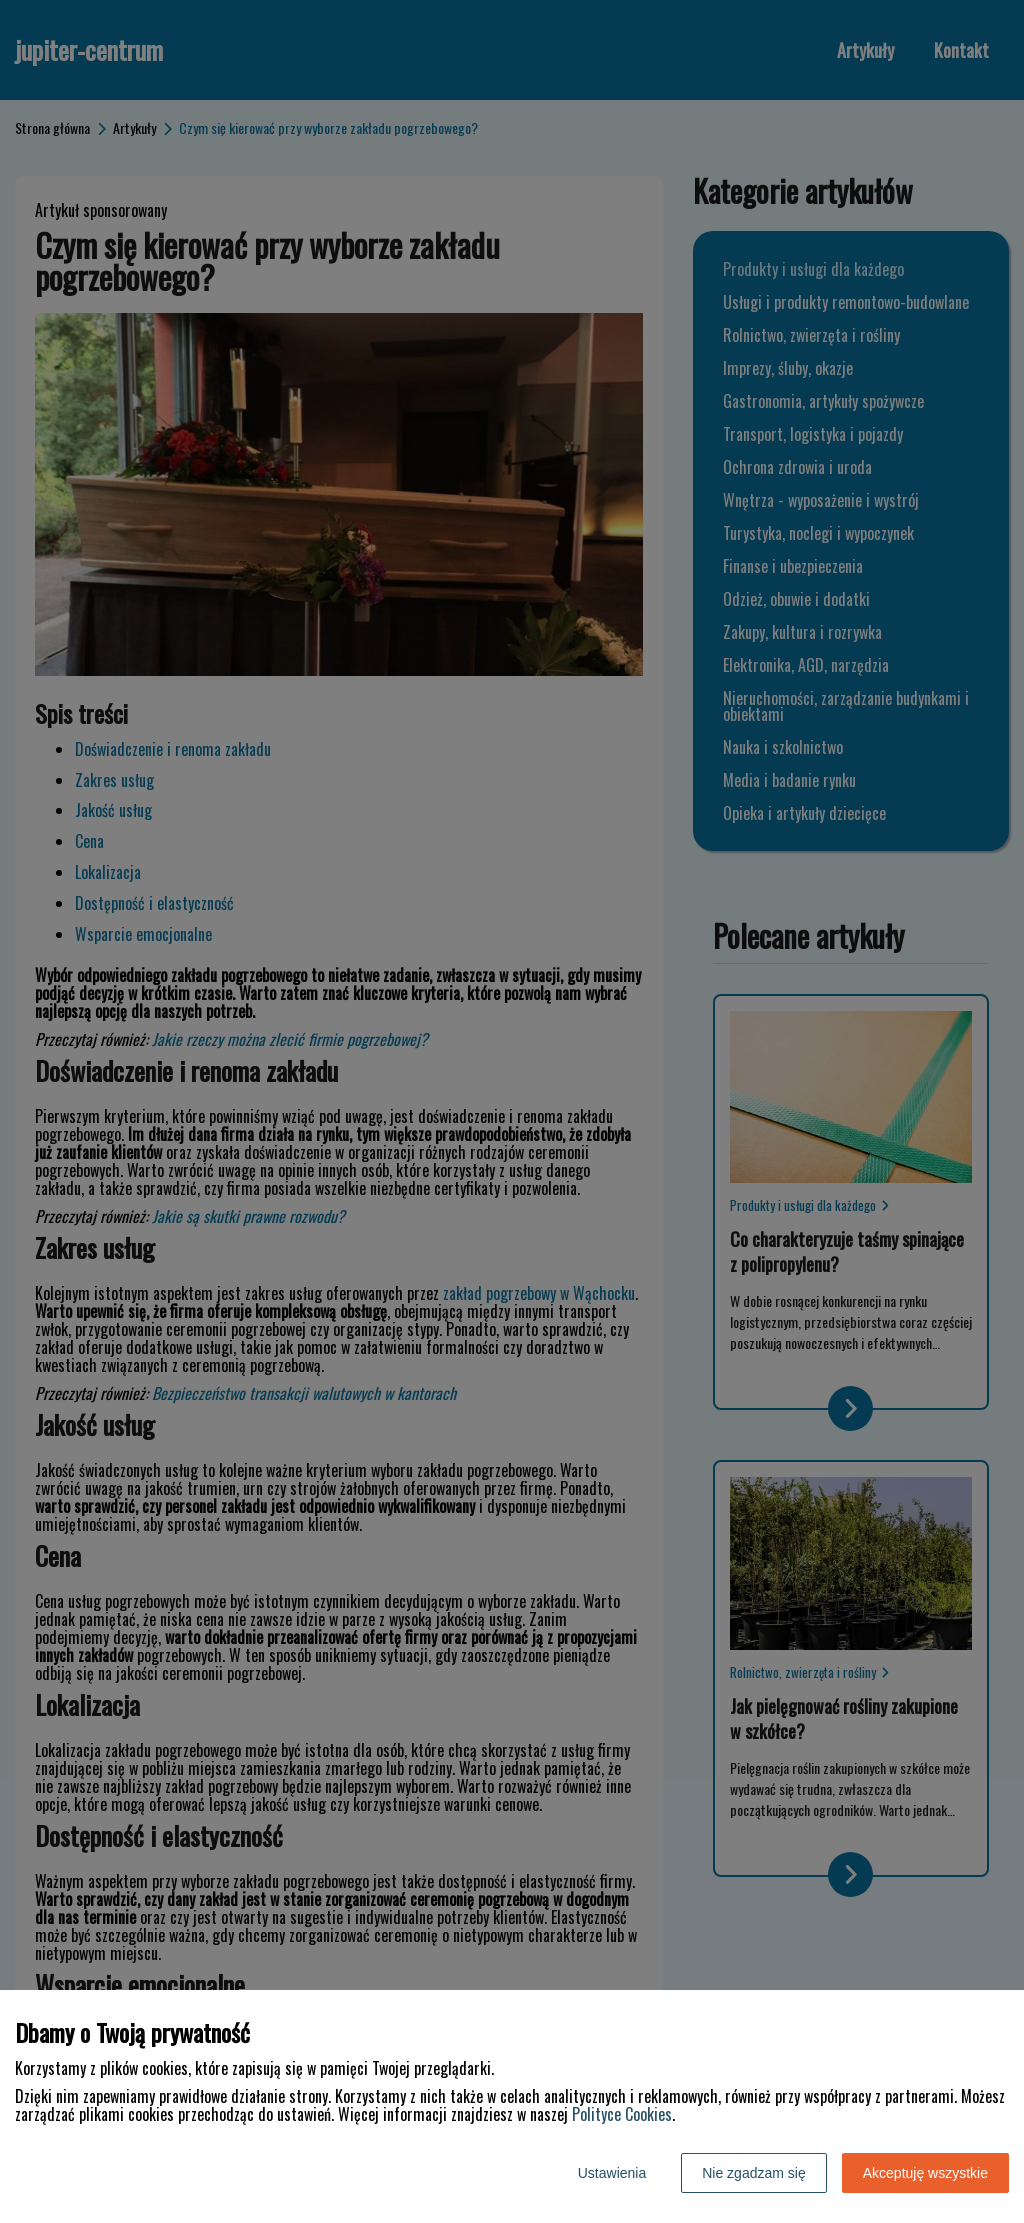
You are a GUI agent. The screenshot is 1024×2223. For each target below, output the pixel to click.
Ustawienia (612, 2173)
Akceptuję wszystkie (925, 2173)
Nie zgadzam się (754, 2173)
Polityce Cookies (622, 2114)
